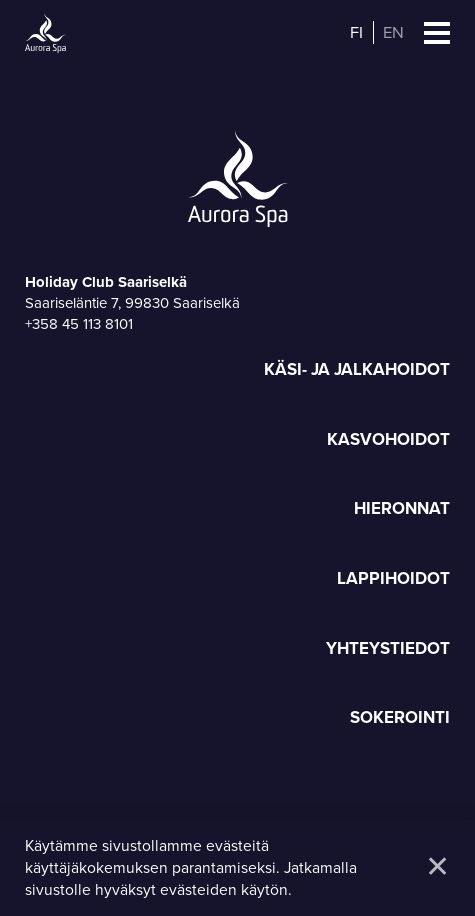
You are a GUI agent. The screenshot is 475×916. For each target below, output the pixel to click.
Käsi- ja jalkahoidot (357, 370)
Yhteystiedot (388, 649)
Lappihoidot (393, 579)
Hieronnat (402, 509)
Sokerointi (400, 718)
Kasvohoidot (388, 440)
